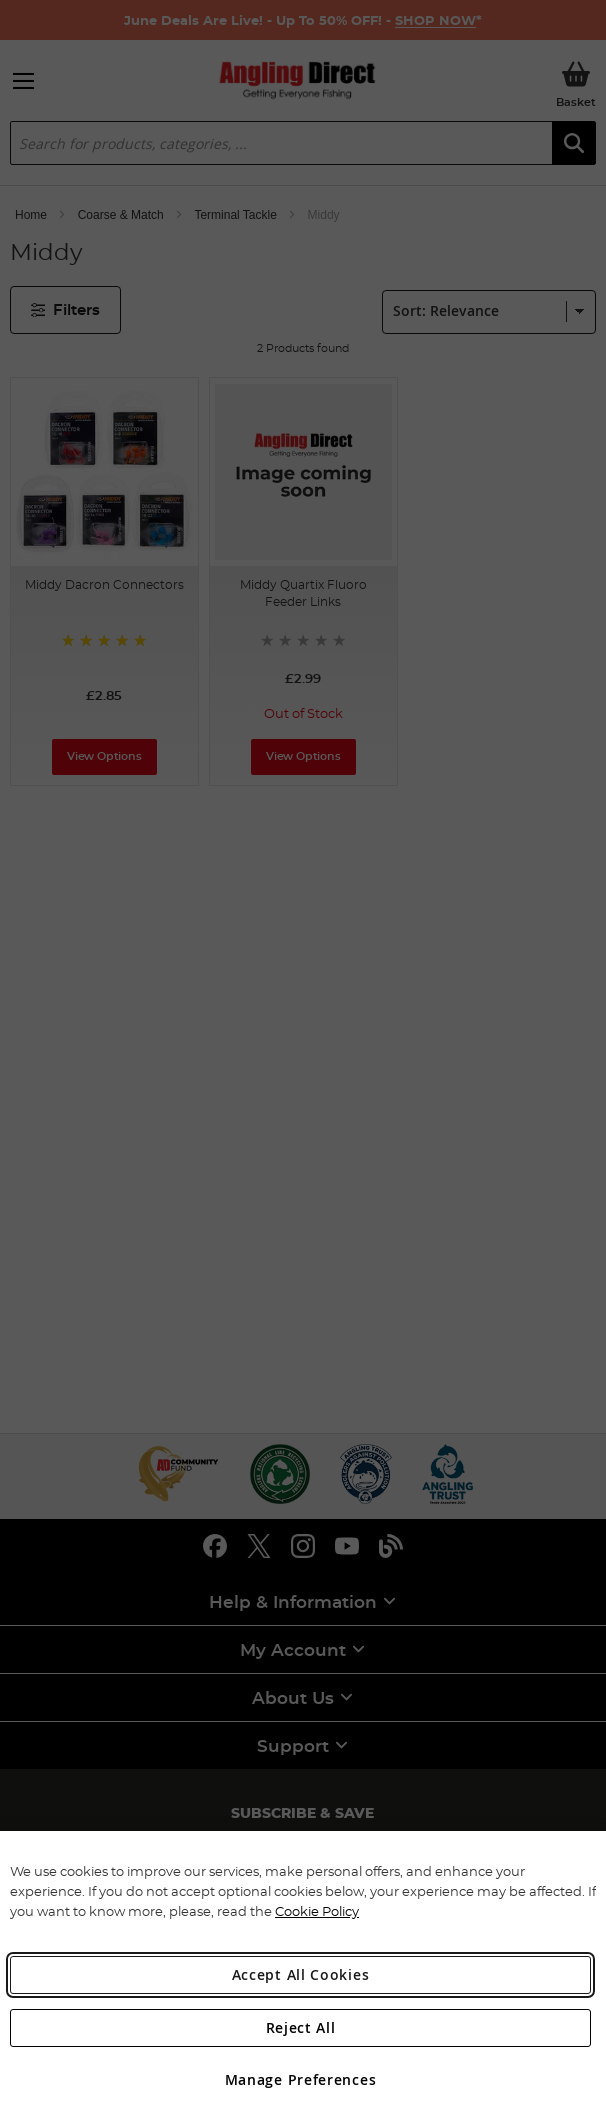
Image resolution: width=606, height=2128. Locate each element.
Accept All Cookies (301, 1974)
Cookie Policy (317, 1911)
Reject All (301, 2027)
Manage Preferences (301, 2079)
